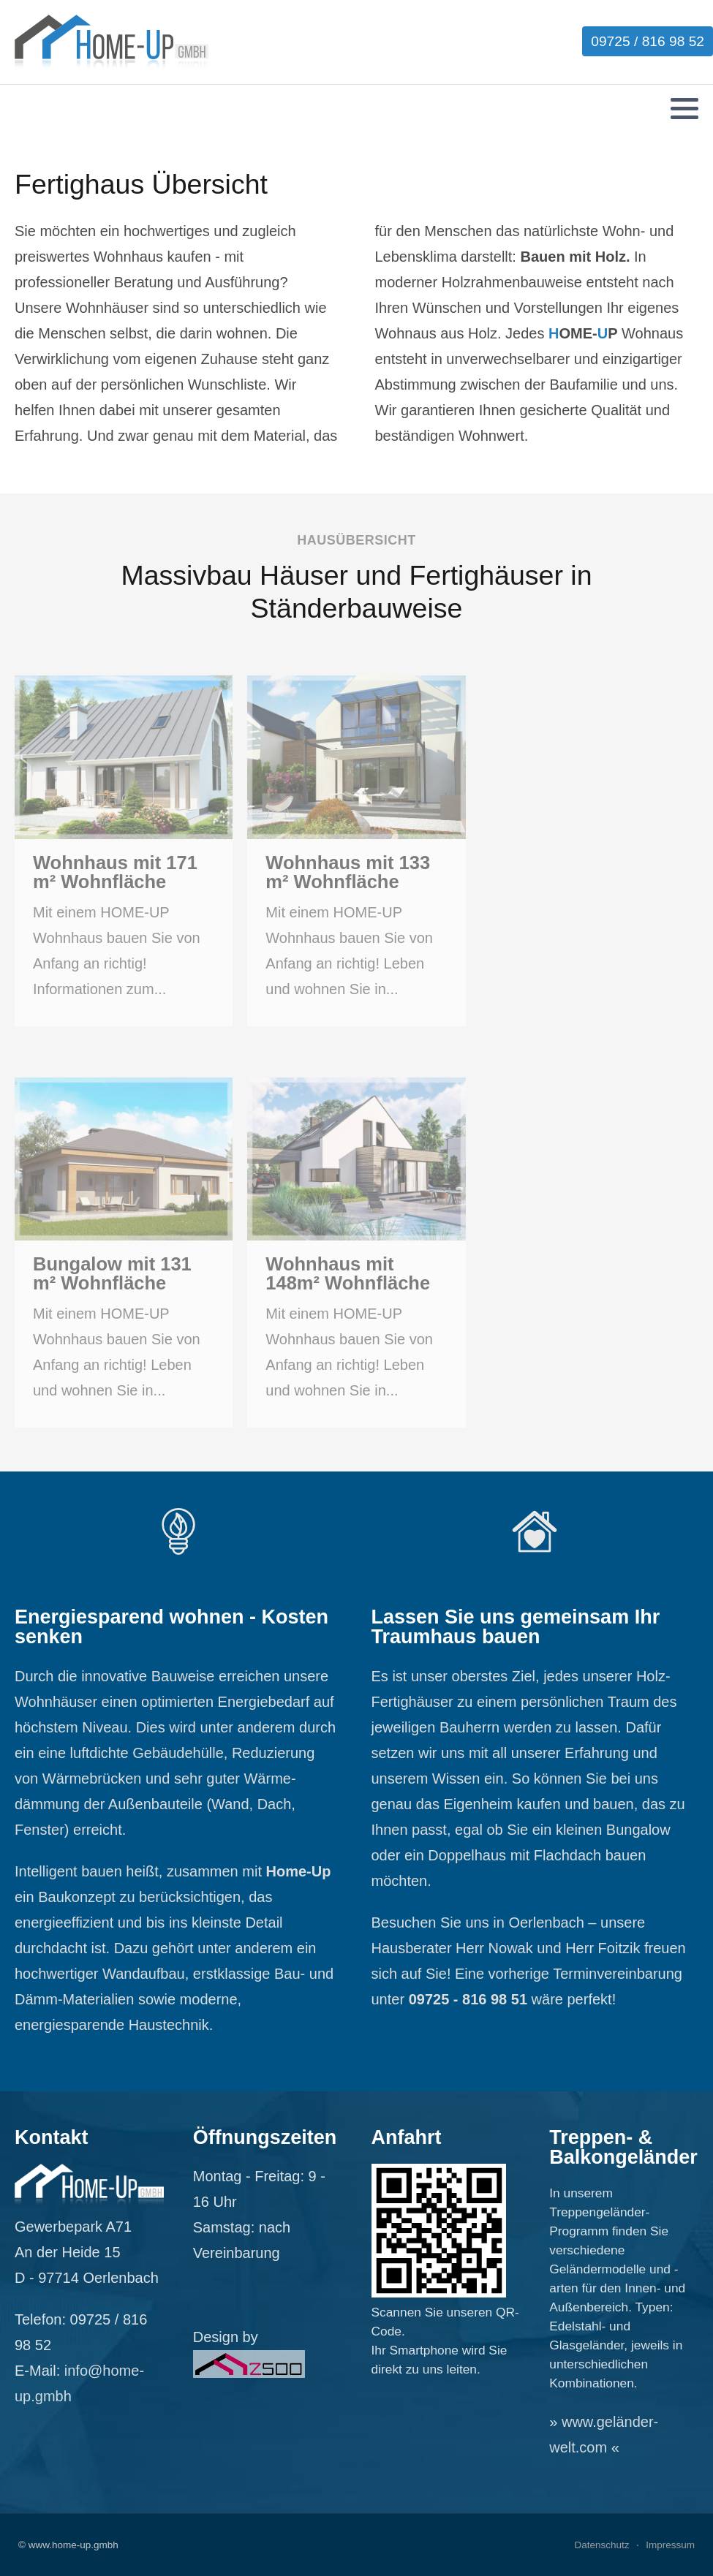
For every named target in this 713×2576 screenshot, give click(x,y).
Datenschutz (601, 2544)
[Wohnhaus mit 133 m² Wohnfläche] (356, 850)
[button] (684, 108)
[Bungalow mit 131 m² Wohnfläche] (124, 1252)
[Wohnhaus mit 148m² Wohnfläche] (356, 1252)
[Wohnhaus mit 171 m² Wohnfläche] (124, 850)
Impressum (670, 2544)
